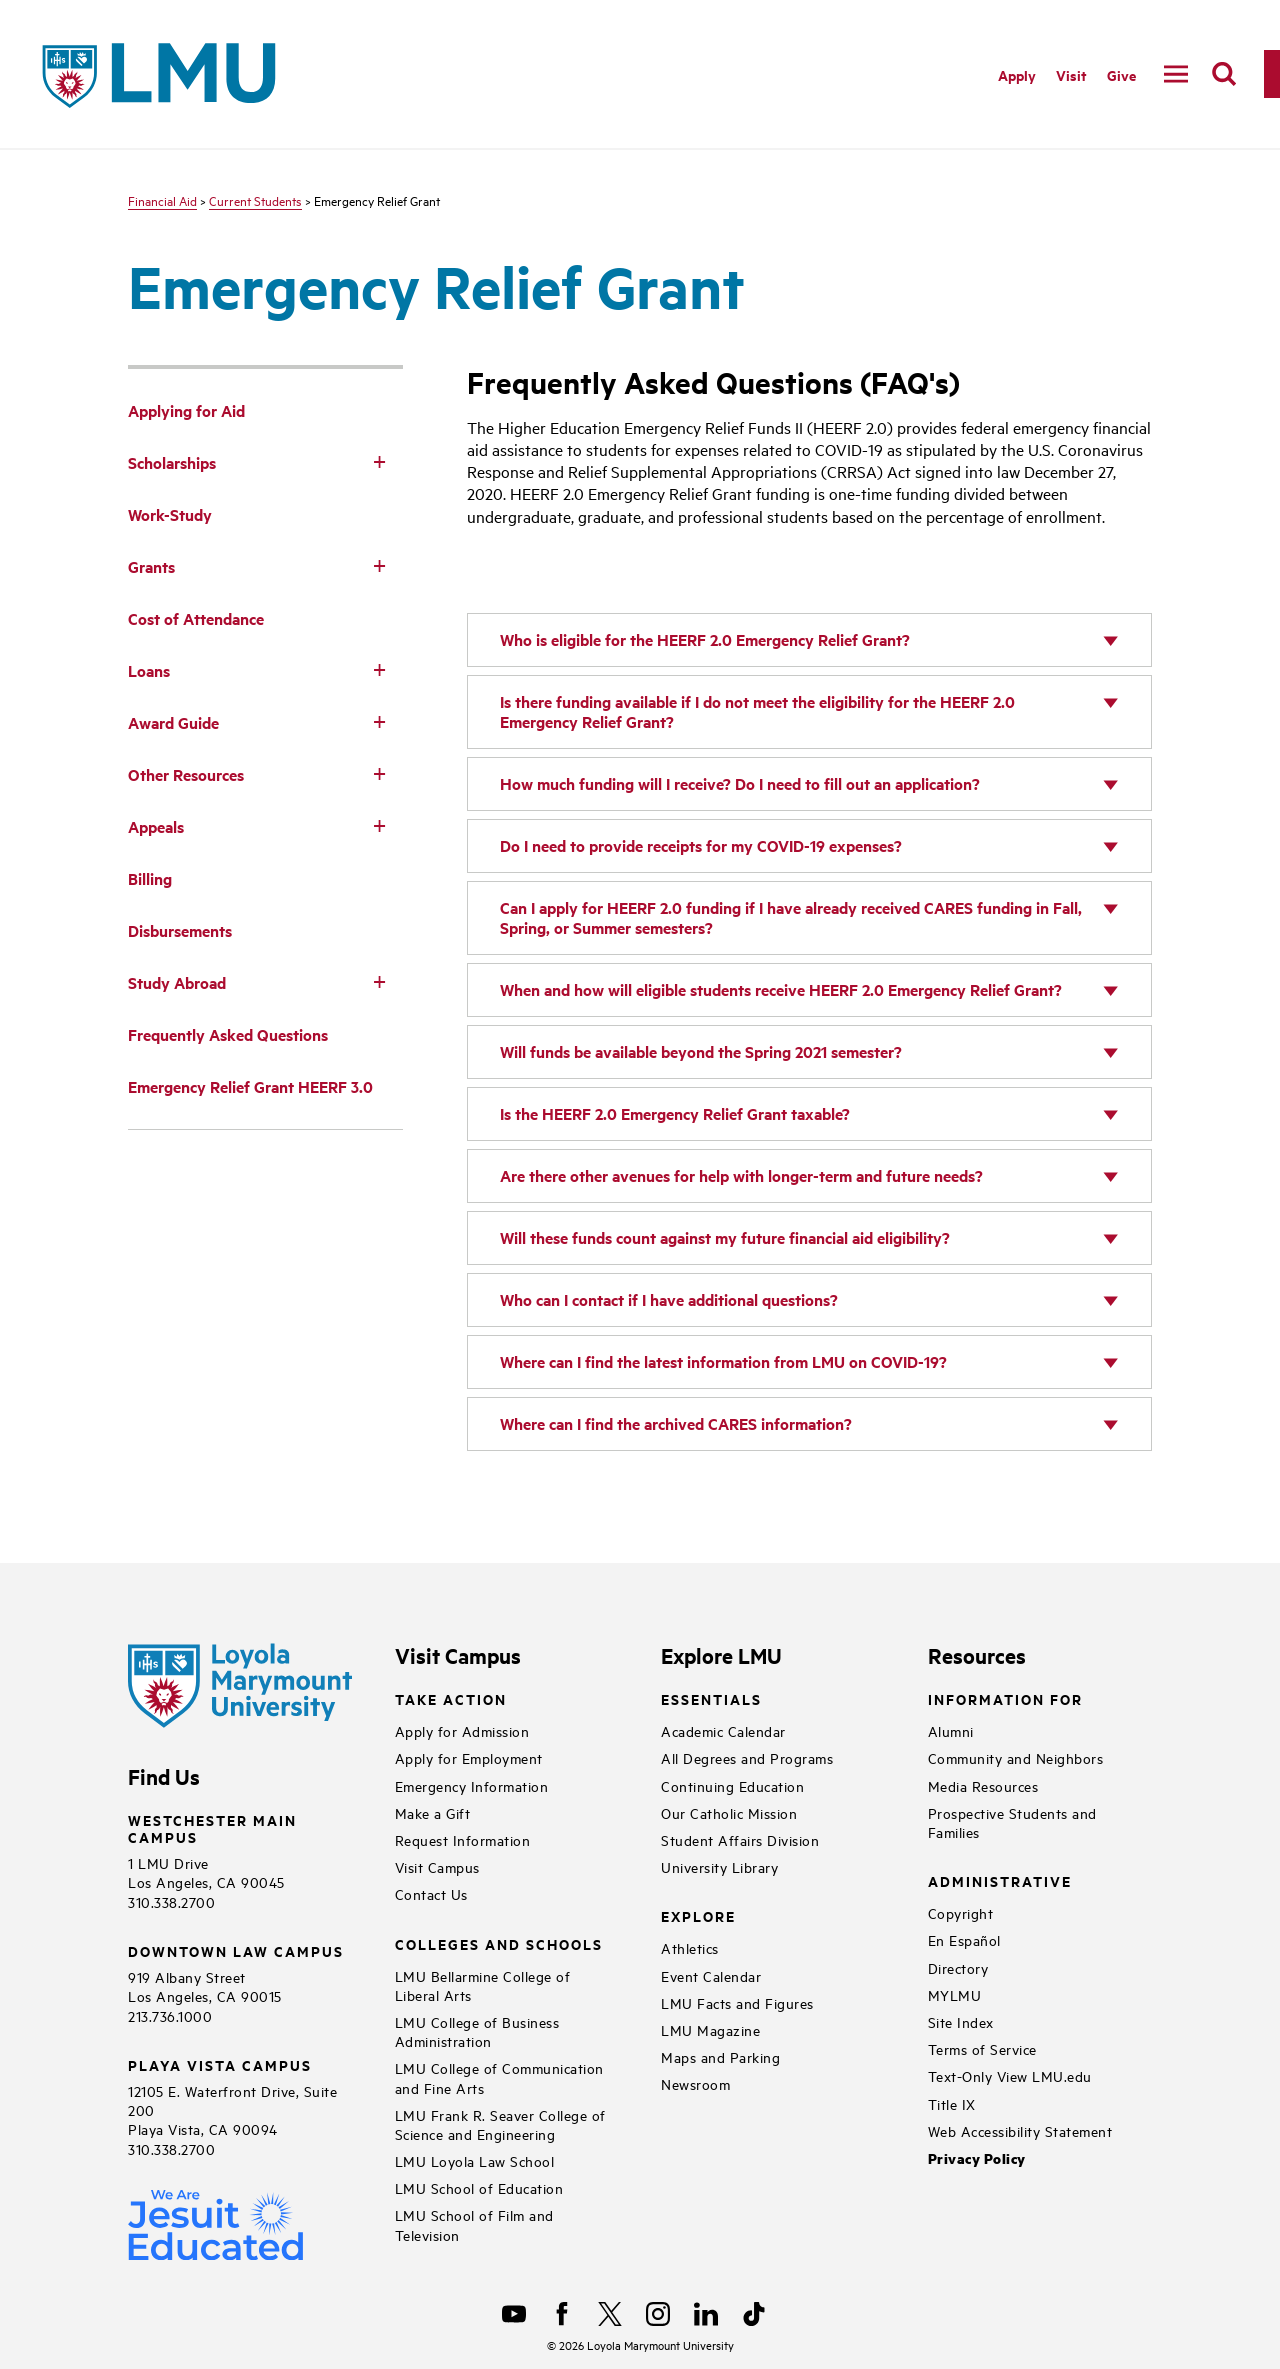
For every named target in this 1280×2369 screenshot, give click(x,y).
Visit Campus (437, 1866)
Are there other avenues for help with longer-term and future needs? (741, 1175)
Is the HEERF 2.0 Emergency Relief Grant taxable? (675, 1113)
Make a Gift (433, 1812)
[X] (610, 2314)
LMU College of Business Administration (477, 2031)
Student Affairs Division (740, 1839)
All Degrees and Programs (747, 1757)
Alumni (951, 1730)
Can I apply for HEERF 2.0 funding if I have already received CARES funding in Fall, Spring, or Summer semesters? (791, 917)
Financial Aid (162, 200)
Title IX (952, 2103)
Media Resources (983, 1785)
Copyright (961, 1912)
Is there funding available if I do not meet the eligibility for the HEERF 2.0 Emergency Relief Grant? (757, 711)
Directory (958, 1967)
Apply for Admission (462, 1730)
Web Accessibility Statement (1020, 2130)
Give (1121, 74)
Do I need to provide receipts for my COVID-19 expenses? (701, 845)
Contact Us (431, 1893)
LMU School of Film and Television (474, 2224)
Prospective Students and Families (1012, 1822)
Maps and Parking (720, 2056)
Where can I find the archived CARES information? (676, 1423)
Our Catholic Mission (729, 1812)
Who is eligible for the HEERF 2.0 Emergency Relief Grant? (705, 639)
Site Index (961, 2021)
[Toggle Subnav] (379, 461)
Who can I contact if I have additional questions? (669, 1299)
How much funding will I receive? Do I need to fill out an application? (740, 783)
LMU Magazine (710, 2029)
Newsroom (695, 2083)
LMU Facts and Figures (737, 2002)
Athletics (690, 1947)
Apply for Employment (469, 1757)
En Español (964, 1939)
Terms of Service (982, 2048)
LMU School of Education (479, 2187)
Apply (1017, 74)
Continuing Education (732, 1785)
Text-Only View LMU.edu (1010, 2075)
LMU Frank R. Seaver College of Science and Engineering (500, 2124)
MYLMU (955, 1994)
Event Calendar (711, 1975)
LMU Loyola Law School (475, 2160)
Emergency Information (472, 1785)
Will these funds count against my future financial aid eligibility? (725, 1237)
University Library (719, 1866)
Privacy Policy (977, 2158)
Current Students (255, 200)
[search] (1224, 74)
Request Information (463, 1839)
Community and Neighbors (1016, 1757)
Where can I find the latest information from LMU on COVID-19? (723, 1361)
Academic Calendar (723, 1730)
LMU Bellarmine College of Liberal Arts (483, 1985)
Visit (1071, 74)
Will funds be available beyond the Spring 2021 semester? (701, 1051)
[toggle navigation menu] (1176, 74)
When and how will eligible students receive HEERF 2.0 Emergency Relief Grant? (781, 989)
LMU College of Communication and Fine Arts (499, 2077)
